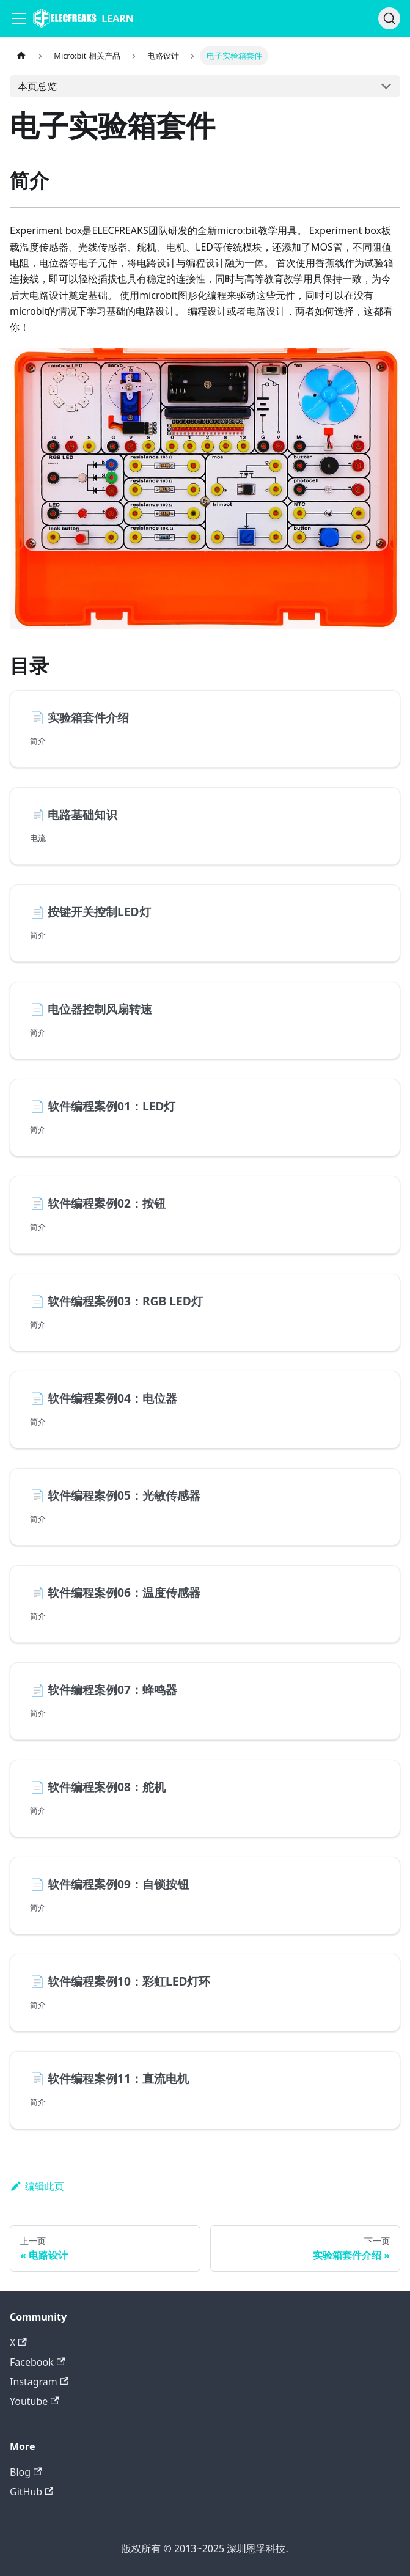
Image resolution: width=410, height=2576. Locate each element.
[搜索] (389, 18)
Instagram (39, 2381)
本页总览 (37, 86)
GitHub (31, 2491)
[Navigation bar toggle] (19, 18)
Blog (26, 2472)
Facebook (37, 2362)
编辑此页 (37, 2186)
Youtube (34, 2401)
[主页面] (21, 55)
